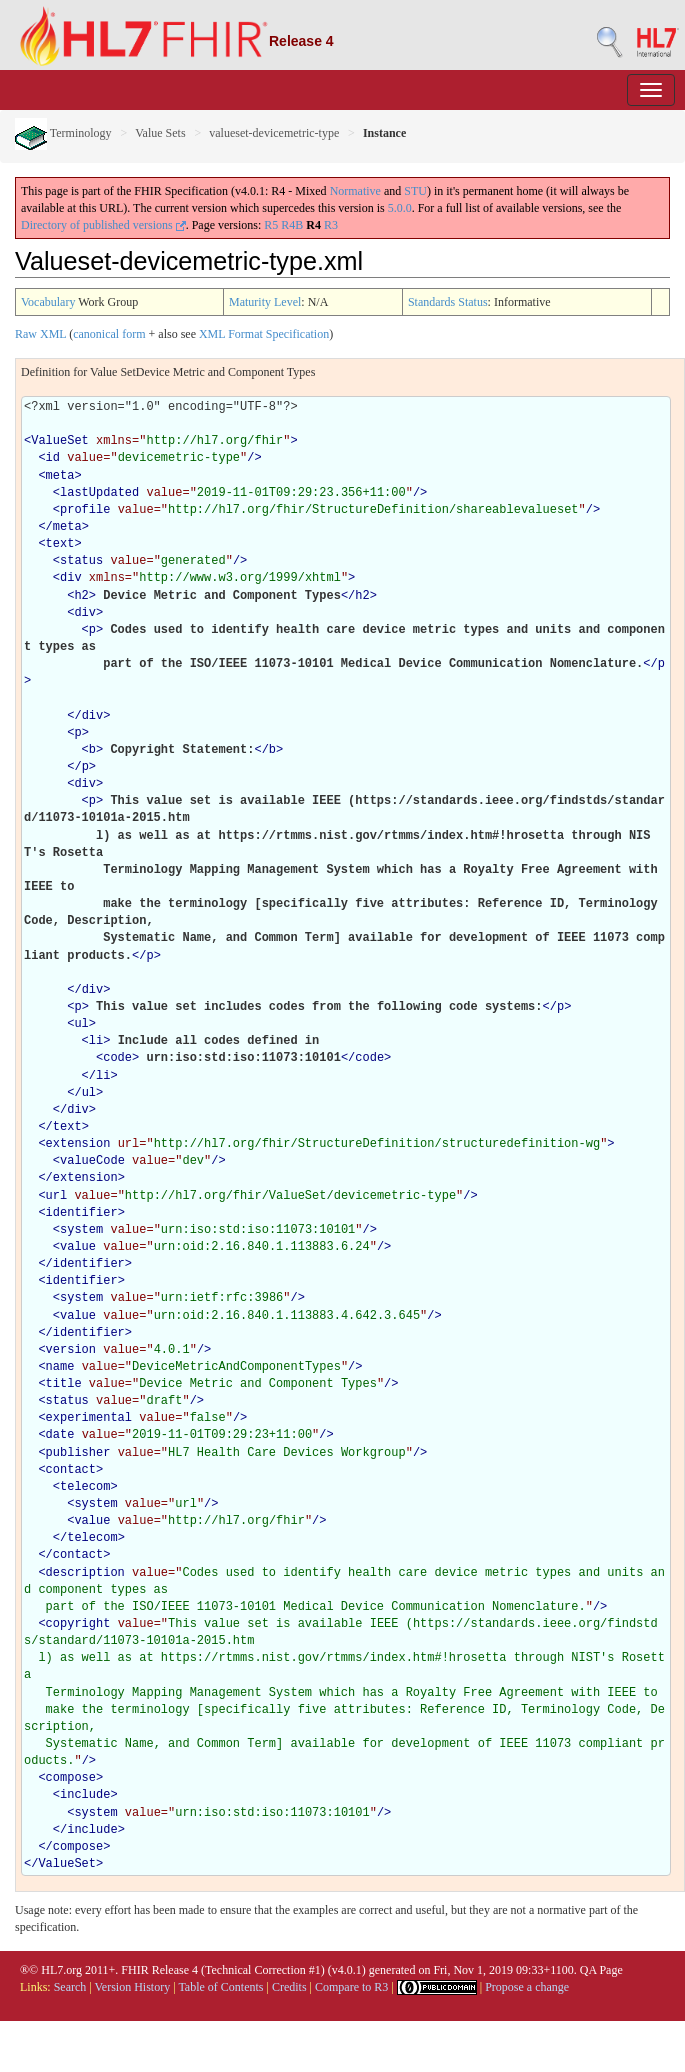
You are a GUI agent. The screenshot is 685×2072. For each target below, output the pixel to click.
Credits (289, 1987)
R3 (331, 225)
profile (85, 510)
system (81, 1230)
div (71, 578)
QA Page (601, 1970)
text (60, 544)
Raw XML (40, 334)
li (96, 1041)
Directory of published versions (103, 225)
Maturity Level (265, 302)
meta (60, 476)
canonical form (109, 334)
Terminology (63, 133)
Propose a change (527, 1987)
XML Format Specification (264, 334)
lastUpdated (99, 493)
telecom (85, 1487)
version (71, 1350)
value (78, 1247)
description (85, 1573)
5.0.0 (400, 208)
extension (78, 1144)
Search (70, 1987)
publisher (78, 1453)
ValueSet (60, 441)
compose (71, 1778)
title (64, 1384)
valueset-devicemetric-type (274, 133)
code (117, 1058)
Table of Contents (220, 1987)
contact (71, 1470)
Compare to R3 (351, 1987)
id (53, 458)
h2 (81, 596)
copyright (78, 1624)
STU (415, 191)
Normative (355, 191)
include (85, 1795)
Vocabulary (48, 302)
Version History (133, 1987)
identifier (82, 1213)
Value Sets (160, 133)
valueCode (92, 1161)
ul (81, 1024)
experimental (89, 1418)
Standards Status (448, 302)
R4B (292, 225)
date (60, 1435)
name (60, 1367)
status (81, 561)
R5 (271, 225)
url (57, 1196)
